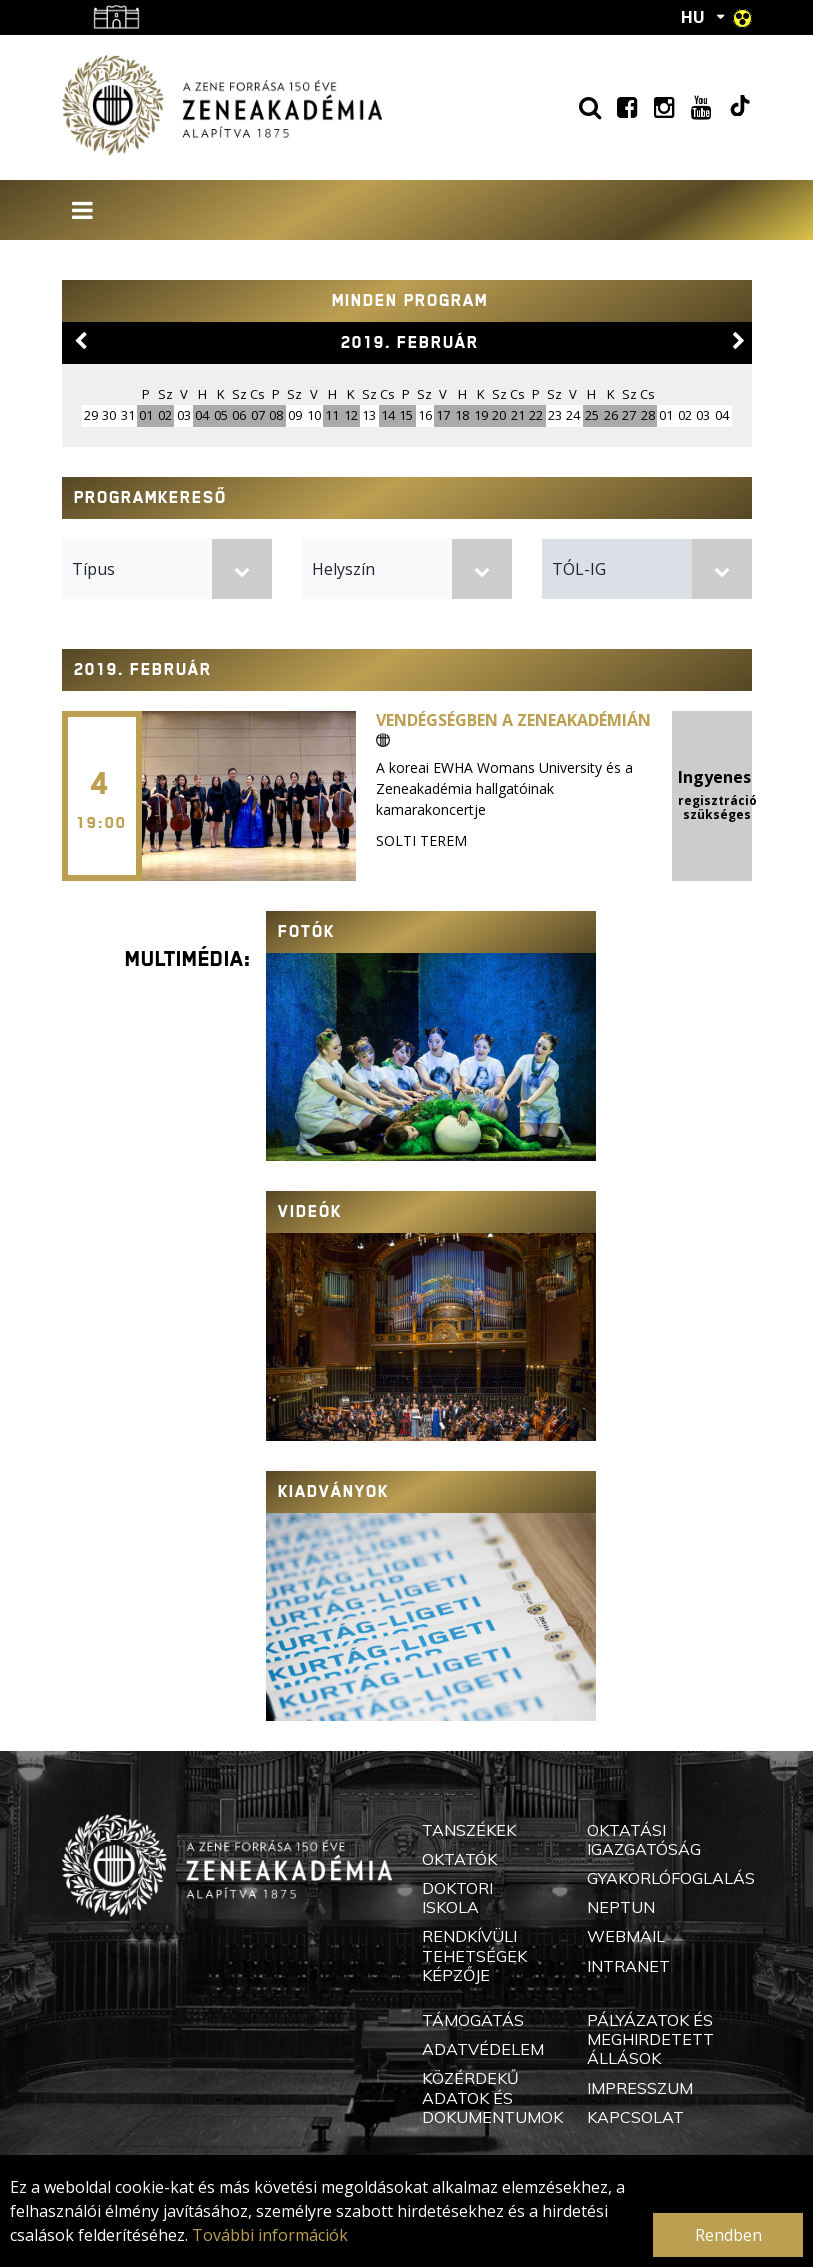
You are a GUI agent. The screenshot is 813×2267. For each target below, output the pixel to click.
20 (499, 415)
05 (221, 415)
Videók (310, 1211)
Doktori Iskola (457, 1897)
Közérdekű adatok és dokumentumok (492, 2097)
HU (693, 17)
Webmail (626, 1936)
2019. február (410, 342)
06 (239, 415)
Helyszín (343, 569)
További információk (270, 2235)
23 (555, 415)
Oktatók (459, 1859)
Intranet (628, 1966)
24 (573, 415)
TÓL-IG (579, 569)
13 (369, 415)
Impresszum (640, 2088)
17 (443, 415)
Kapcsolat (635, 2117)
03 (184, 415)
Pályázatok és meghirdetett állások (650, 2039)
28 (648, 415)
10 (314, 415)
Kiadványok (333, 1491)
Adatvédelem (483, 2049)
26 (611, 415)
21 (518, 415)
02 (165, 415)
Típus (93, 569)
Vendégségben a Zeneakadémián (513, 728)
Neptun (621, 1907)
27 (629, 415)
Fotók (306, 931)
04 (202, 415)
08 (276, 415)
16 (425, 415)
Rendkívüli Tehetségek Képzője (474, 1955)
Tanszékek (469, 1830)
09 (295, 415)
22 (536, 415)
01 (146, 415)
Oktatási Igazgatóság (644, 1839)
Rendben (728, 2235)
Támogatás (473, 2020)
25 (592, 415)
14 (388, 415)
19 (481, 415)
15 (406, 415)
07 (258, 415)
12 (351, 415)
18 (462, 415)
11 (332, 415)
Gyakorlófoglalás (671, 1878)
